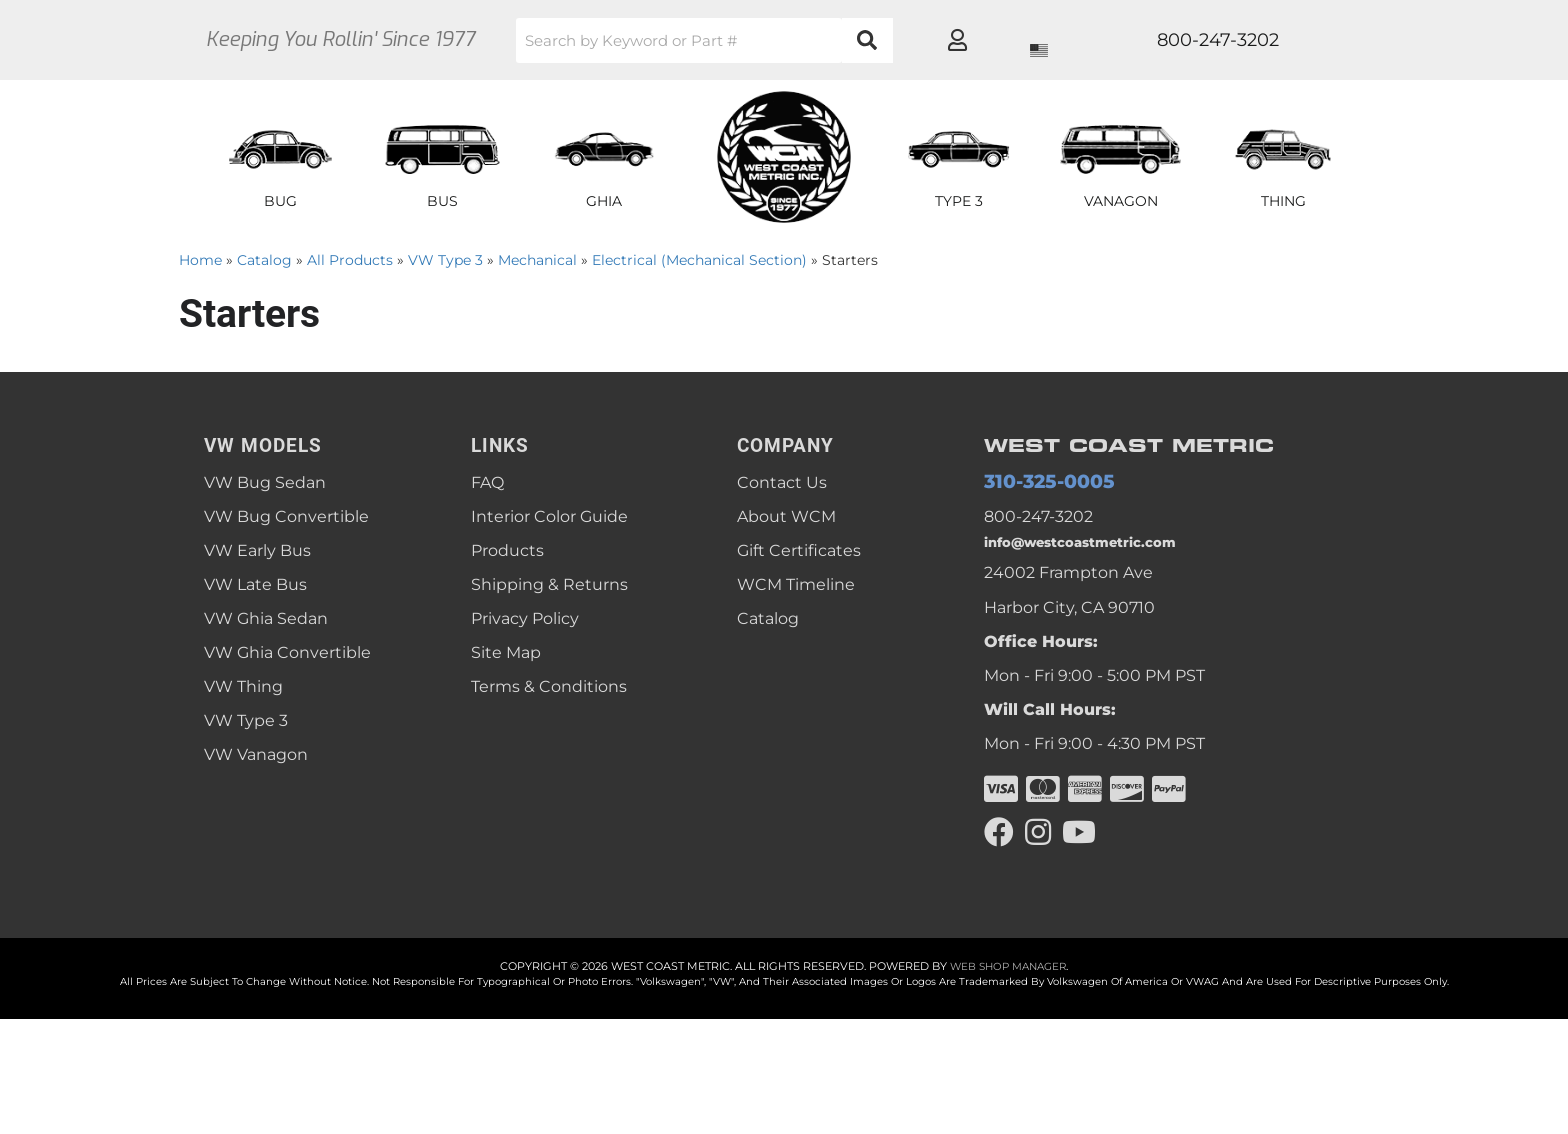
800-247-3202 (1038, 519)
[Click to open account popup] (1300, 40)
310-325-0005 (1037, 483)
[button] (769, 40)
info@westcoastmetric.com (1094, 549)
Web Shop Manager (1008, 979)
